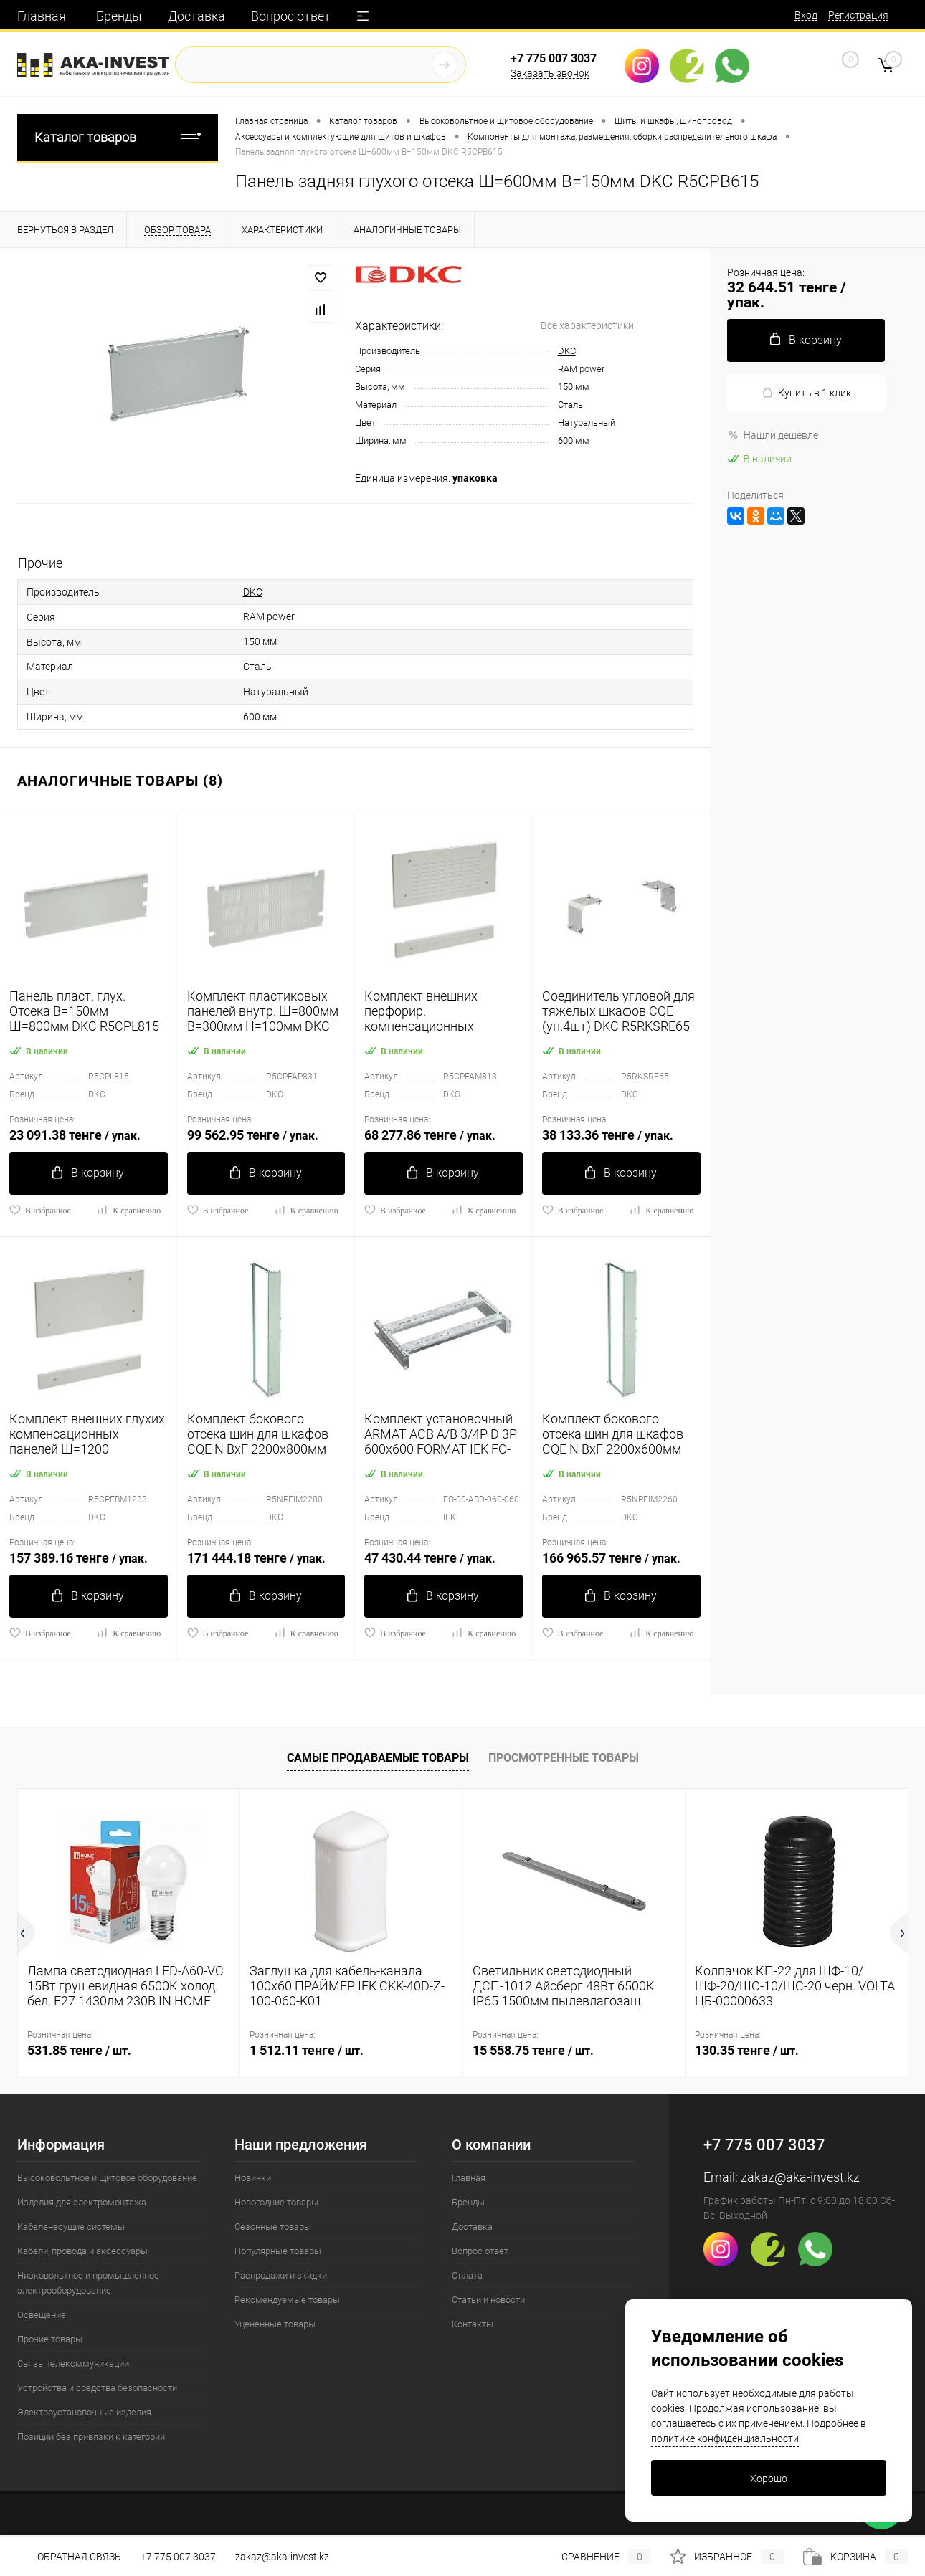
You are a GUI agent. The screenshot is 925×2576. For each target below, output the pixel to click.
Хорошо (768, 2478)
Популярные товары (277, 2251)
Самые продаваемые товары (378, 1758)
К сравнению (128, 1210)
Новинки (252, 2177)
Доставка (196, 16)
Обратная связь (69, 2556)
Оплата (467, 2275)
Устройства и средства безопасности (97, 2387)
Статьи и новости (488, 2299)
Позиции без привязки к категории (91, 2436)
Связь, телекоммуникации (73, 2363)
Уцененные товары (275, 2324)
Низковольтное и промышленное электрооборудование (88, 2283)
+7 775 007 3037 (554, 58)
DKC (567, 350)
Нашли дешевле (772, 435)
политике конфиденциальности (725, 2438)
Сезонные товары (272, 2226)
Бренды (119, 16)
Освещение (41, 2314)
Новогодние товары (276, 2202)
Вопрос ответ (291, 16)
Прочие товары (49, 2339)
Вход (805, 15)
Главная (41, 16)
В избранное (40, 1209)
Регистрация (858, 15)
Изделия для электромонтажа (81, 2202)
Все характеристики (587, 325)
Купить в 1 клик (806, 393)
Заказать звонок (550, 73)
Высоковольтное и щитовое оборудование (107, 2177)
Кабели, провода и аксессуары (82, 2251)
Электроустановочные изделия (84, 2412)
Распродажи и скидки (280, 2275)
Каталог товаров (117, 137)
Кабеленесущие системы (71, 2226)
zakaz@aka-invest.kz (800, 2177)
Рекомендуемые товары (287, 2299)
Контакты (472, 2324)
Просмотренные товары (563, 1758)
